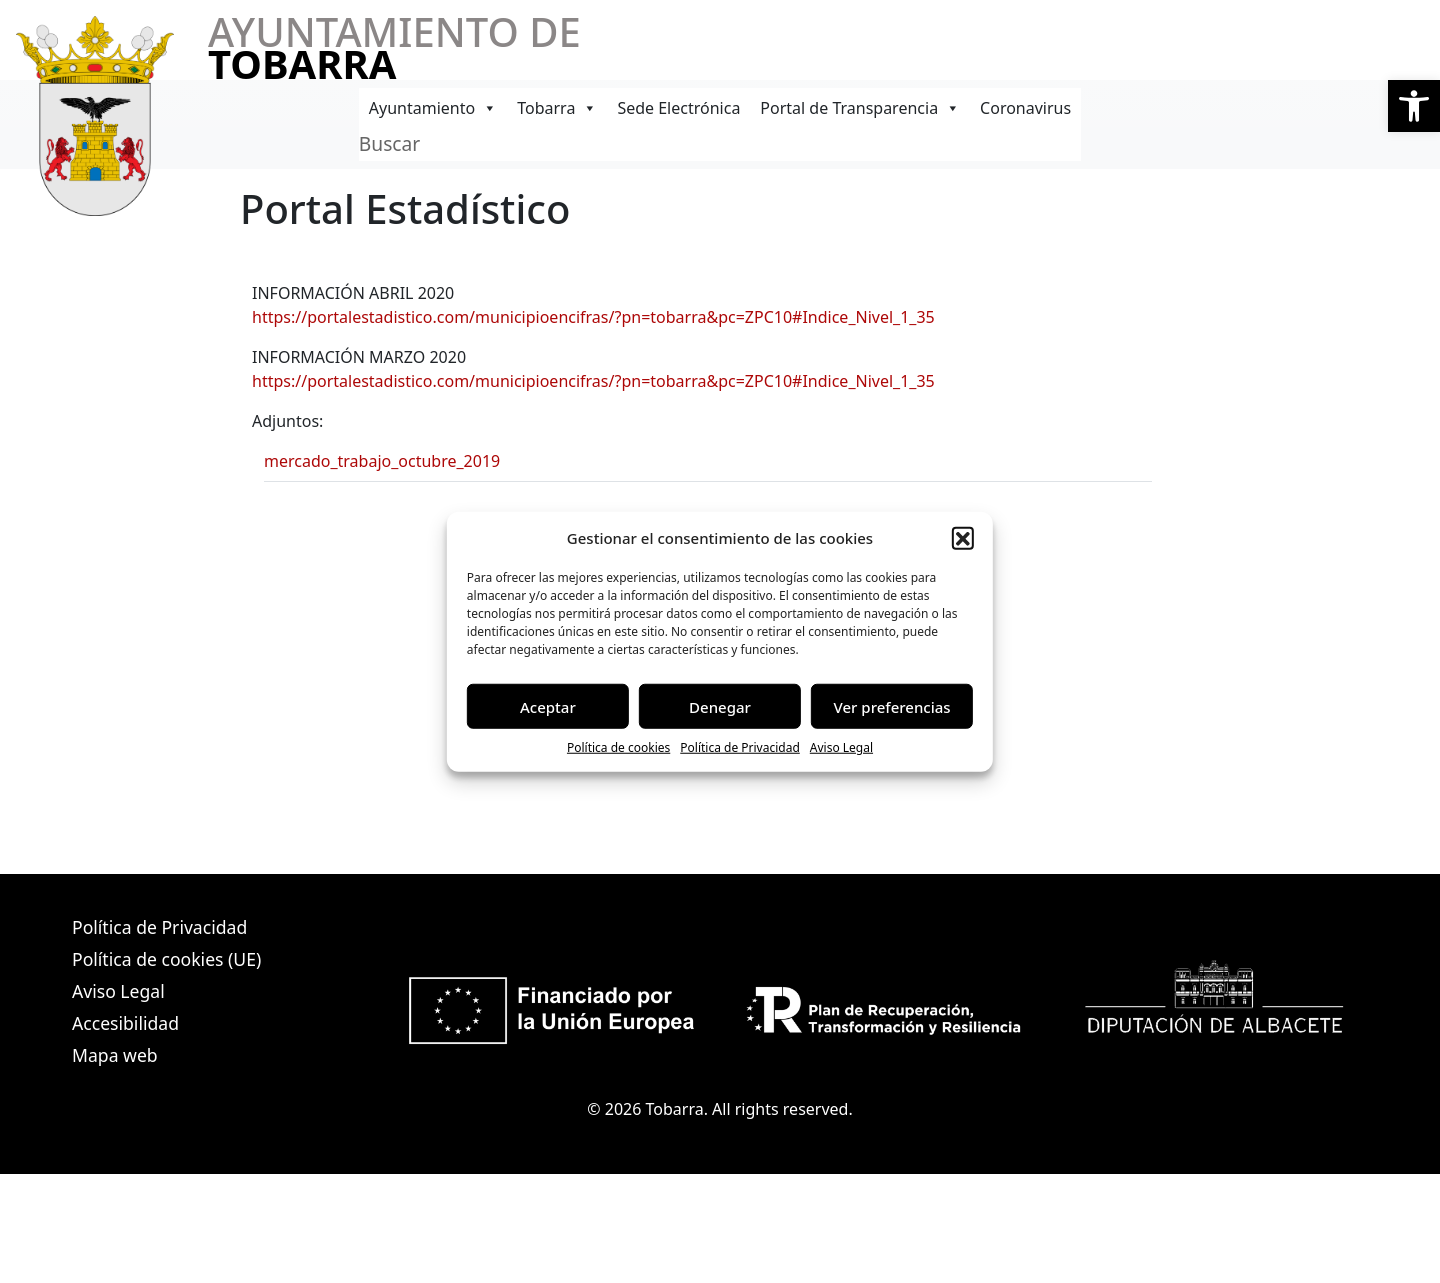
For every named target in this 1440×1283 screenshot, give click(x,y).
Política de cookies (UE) (166, 959)
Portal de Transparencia (860, 108)
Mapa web (115, 1055)
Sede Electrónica (678, 108)
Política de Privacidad (740, 747)
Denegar (720, 706)
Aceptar (548, 706)
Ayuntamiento (433, 108)
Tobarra (557, 108)
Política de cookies (618, 747)
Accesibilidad (125, 1023)
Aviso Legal (841, 747)
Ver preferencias (892, 706)
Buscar (389, 143)
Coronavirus (1025, 108)
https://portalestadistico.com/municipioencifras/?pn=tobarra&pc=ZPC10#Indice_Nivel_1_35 (593, 317)
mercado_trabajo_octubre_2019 (382, 461)
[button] (1414, 106)
